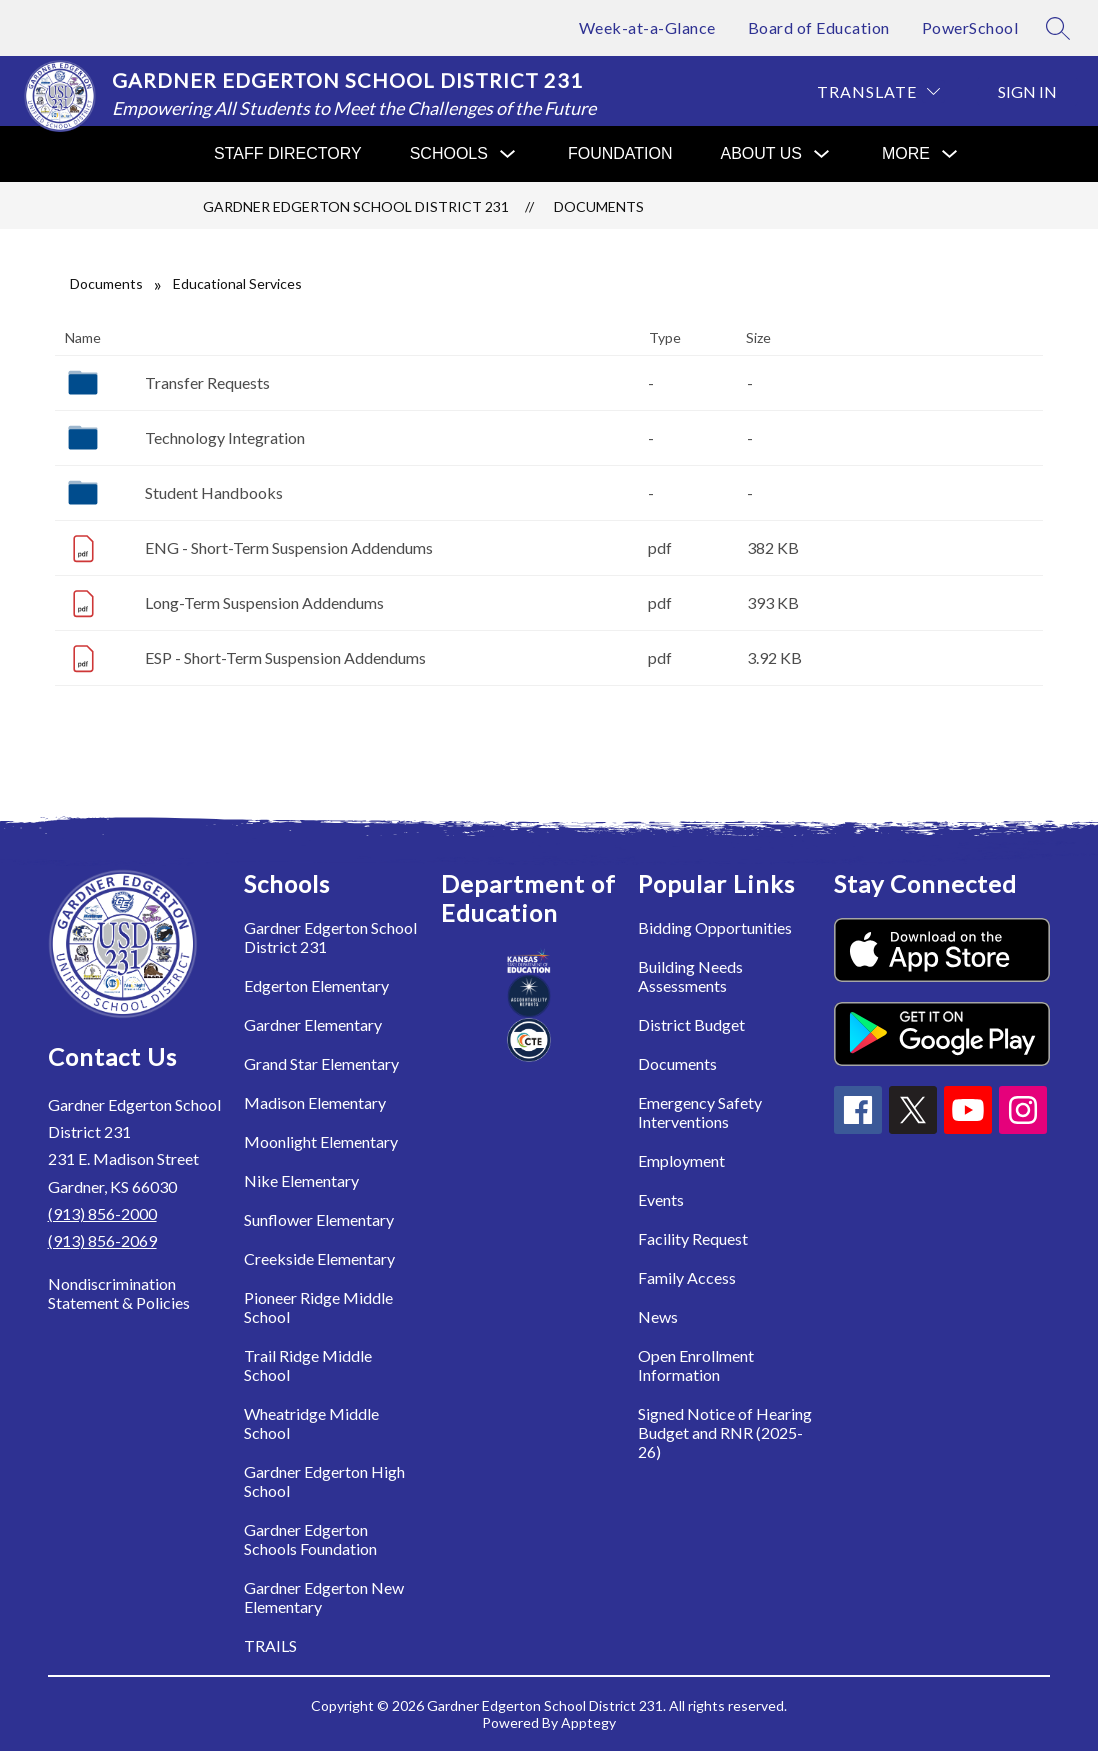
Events (661, 1199)
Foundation (620, 153)
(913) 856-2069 (102, 1240)
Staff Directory (288, 153)
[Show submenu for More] (906, 154)
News (658, 1316)
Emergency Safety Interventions (700, 1112)
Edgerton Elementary (316, 985)
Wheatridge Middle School (311, 1423)
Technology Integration (225, 437)
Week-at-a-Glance (647, 27)
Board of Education (819, 27)
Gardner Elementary (313, 1024)
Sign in (1027, 91)
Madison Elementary (315, 1102)
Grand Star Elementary (321, 1063)
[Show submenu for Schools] (449, 154)
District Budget (691, 1024)
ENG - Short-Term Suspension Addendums (289, 547)
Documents (599, 206)
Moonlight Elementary (321, 1141)
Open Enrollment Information (696, 1365)
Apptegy (588, 1722)
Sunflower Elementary (319, 1219)
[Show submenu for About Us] (762, 154)
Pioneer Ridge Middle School (318, 1307)
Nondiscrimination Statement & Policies (119, 1293)
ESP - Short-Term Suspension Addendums (285, 657)
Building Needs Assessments (690, 976)
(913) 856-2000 (102, 1213)
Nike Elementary (301, 1180)
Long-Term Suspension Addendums (264, 602)
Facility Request (693, 1238)
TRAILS (270, 1645)
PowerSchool (970, 27)
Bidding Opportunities (715, 927)
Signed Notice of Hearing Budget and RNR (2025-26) (725, 1432)
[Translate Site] (878, 91)
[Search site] (1058, 28)
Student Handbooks (214, 492)
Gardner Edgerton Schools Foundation (310, 1539)
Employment (681, 1160)
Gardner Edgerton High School (324, 1481)
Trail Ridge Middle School (308, 1365)
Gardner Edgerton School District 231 (356, 206)
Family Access (687, 1277)
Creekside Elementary (319, 1258)
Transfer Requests (207, 382)
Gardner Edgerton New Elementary (324, 1597)
